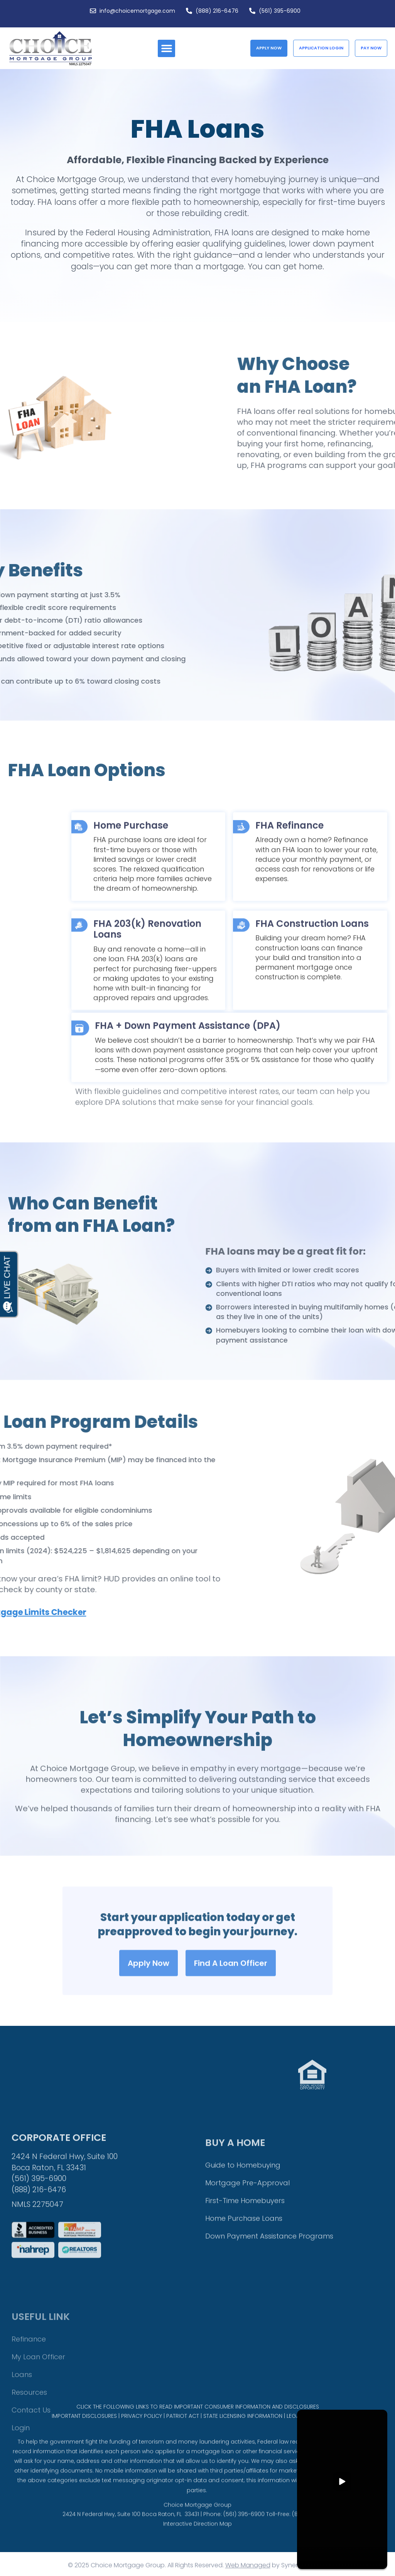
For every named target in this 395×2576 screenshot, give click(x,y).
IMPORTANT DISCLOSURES (84, 2431)
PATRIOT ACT (182, 2431)
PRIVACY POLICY (141, 2431)
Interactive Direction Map (197, 2547)
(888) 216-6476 (39, 2297)
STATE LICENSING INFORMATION (242, 2431)
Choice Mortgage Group (197, 2528)
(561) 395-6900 (39, 2286)
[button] (166, 48)
